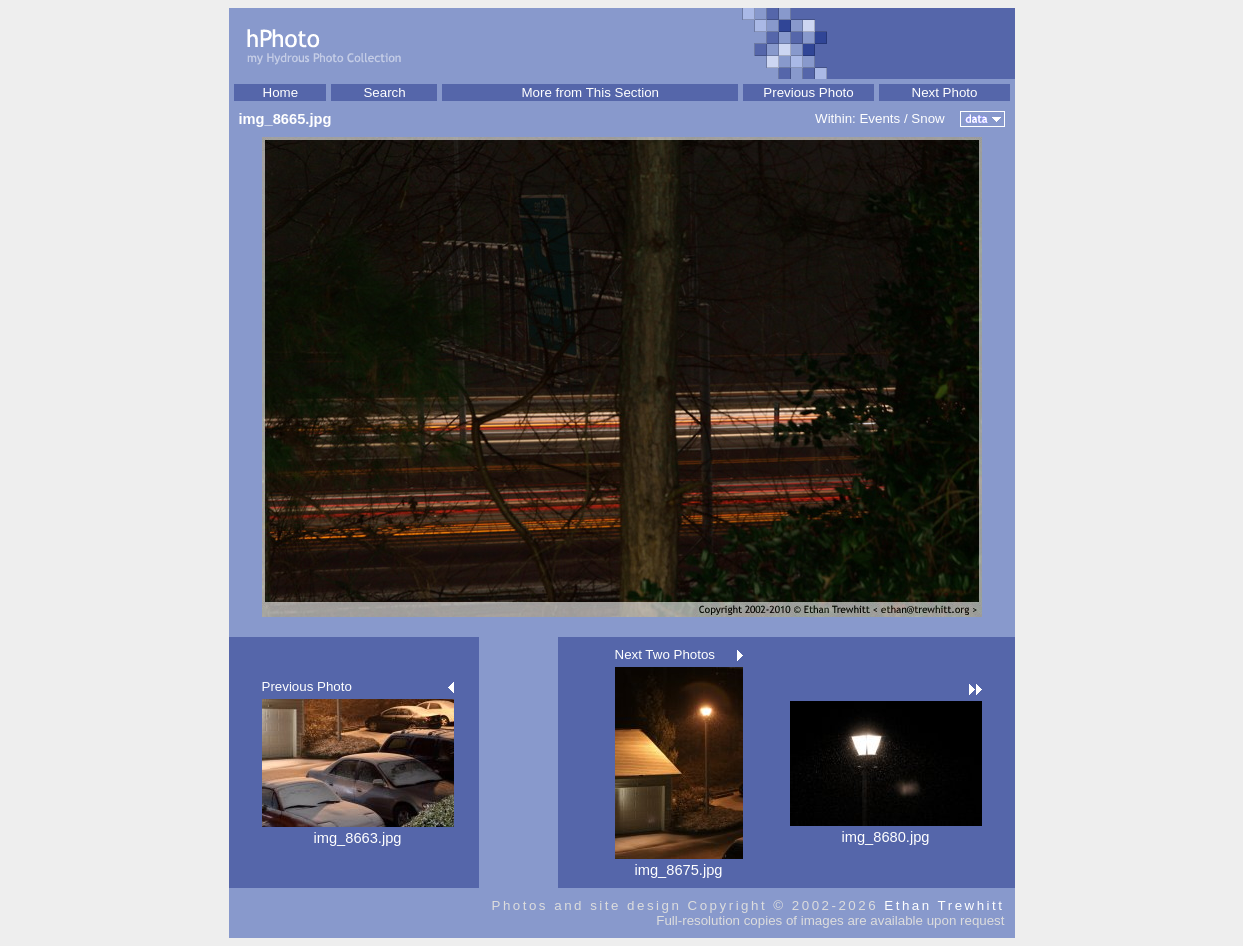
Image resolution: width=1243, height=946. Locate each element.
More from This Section (590, 92)
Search (384, 92)
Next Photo (945, 92)
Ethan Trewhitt (944, 905)
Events (879, 118)
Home (281, 92)
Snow (927, 118)
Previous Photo (808, 92)
